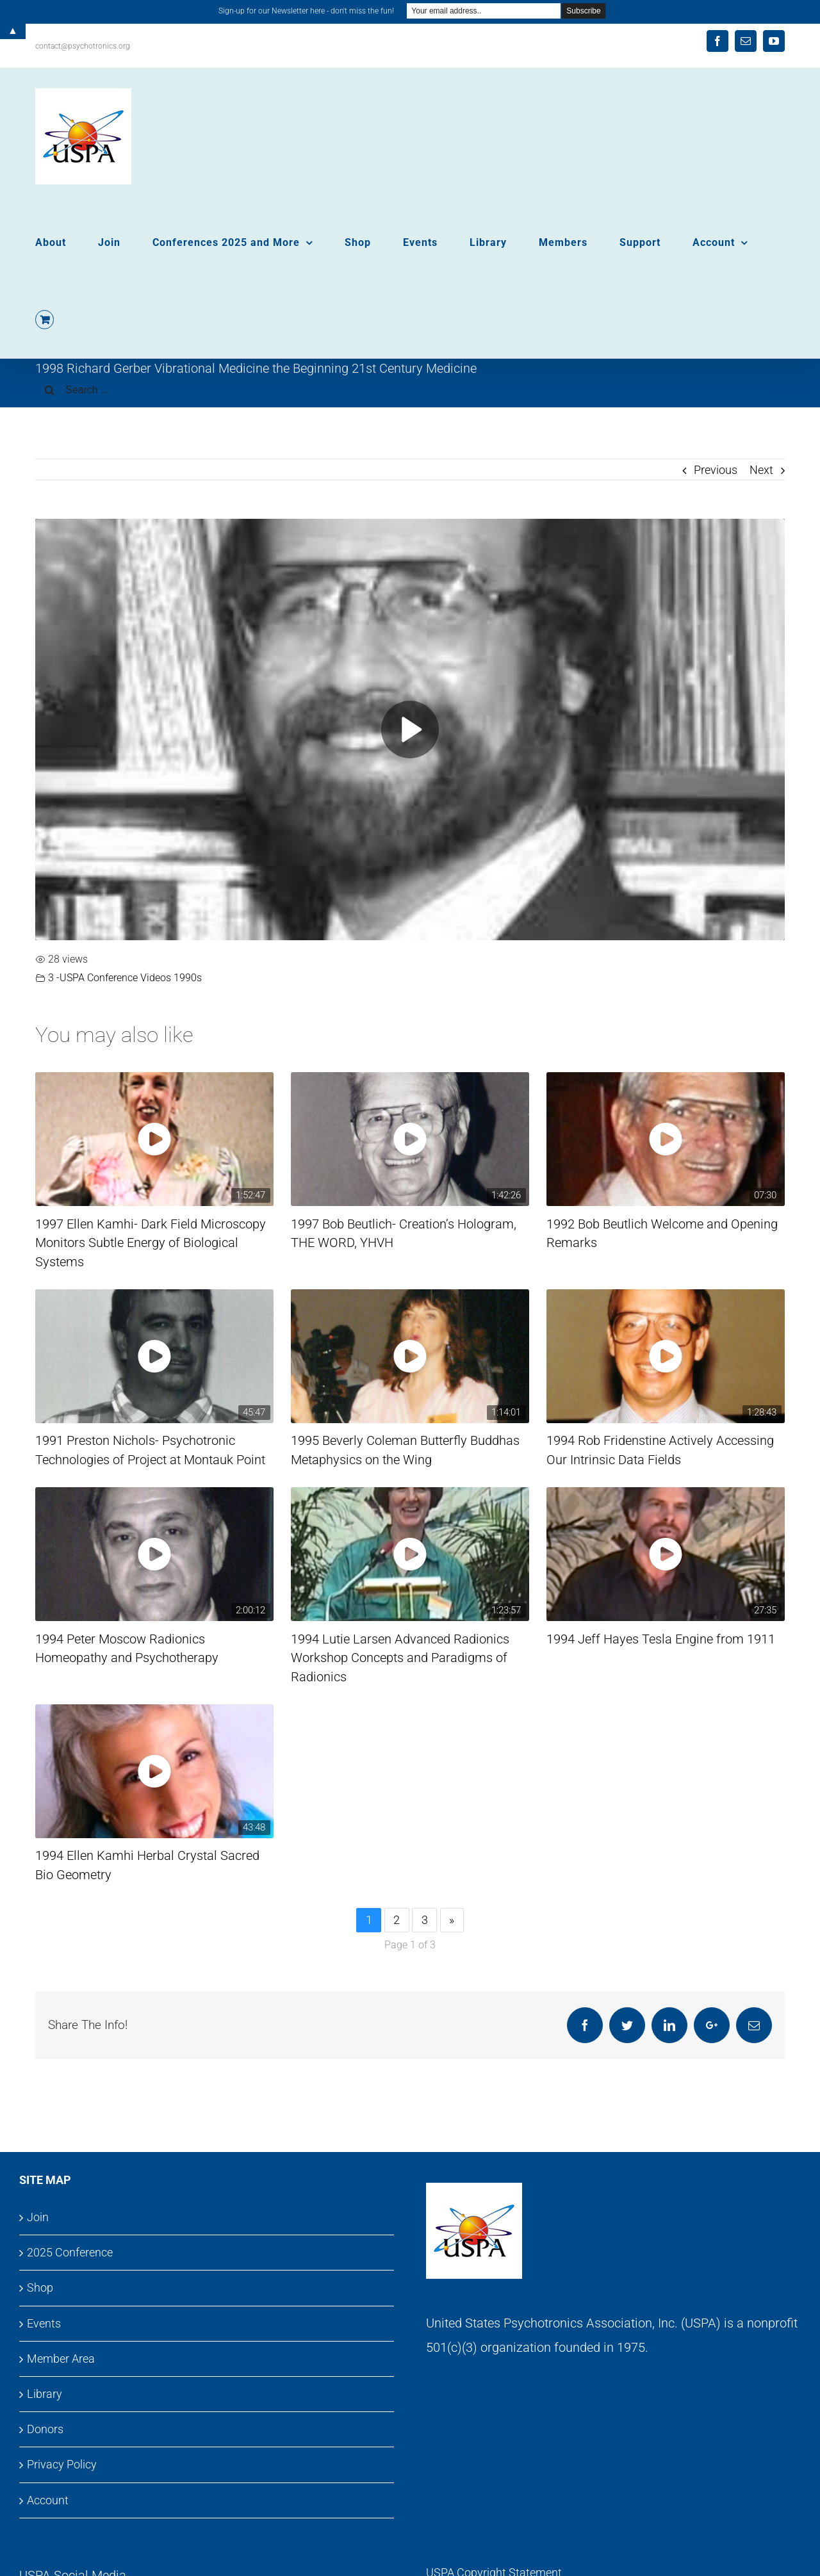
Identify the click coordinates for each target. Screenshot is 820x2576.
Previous (715, 470)
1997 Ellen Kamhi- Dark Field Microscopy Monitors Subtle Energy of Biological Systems (150, 1243)
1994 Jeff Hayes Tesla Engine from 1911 (660, 1639)
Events (44, 2323)
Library (44, 2394)
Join (38, 2217)
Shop (40, 2287)
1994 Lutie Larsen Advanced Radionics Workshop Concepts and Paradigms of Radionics (400, 1658)
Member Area (61, 2358)
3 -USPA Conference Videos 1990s (125, 978)
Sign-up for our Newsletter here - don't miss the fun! (306, 10)
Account (48, 2500)
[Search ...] (410, 390)
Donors (45, 2429)
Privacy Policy (62, 2464)
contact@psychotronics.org (82, 46)
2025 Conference (70, 2252)
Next (761, 470)
